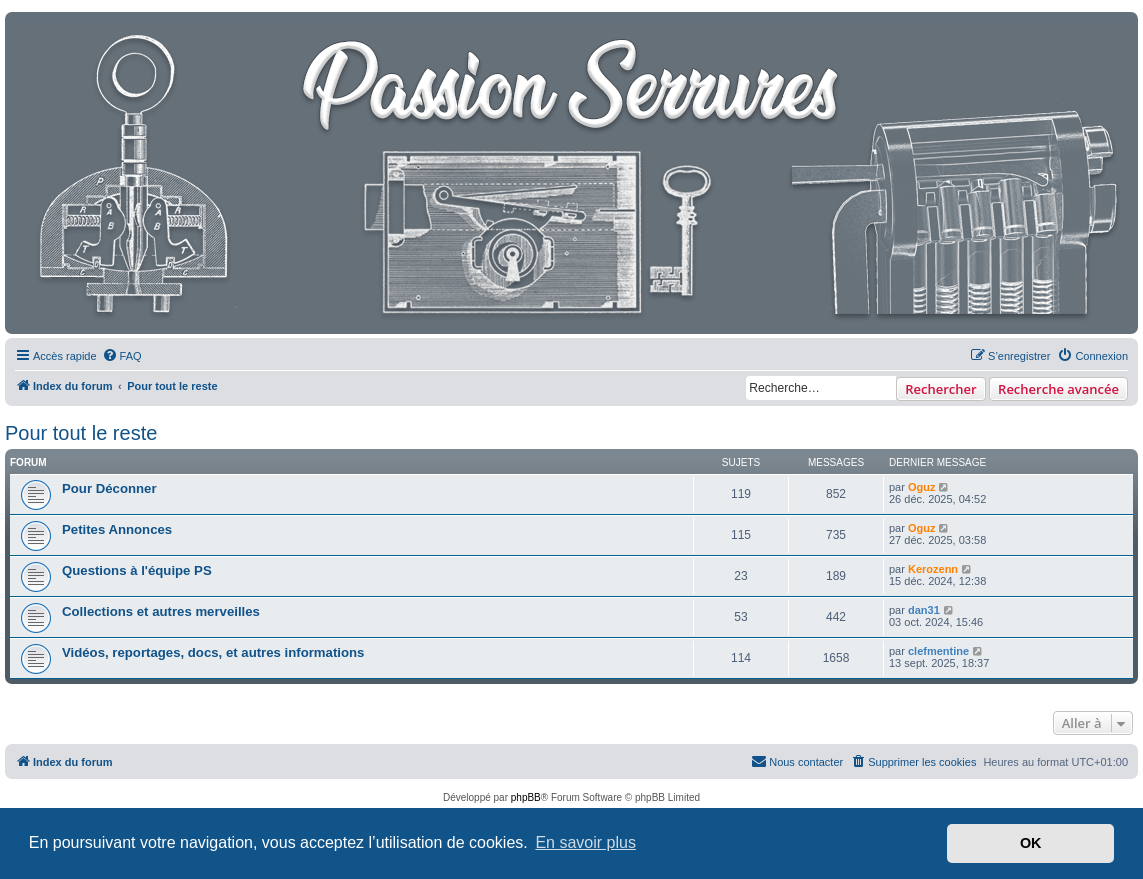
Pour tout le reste (81, 433)
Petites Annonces (117, 529)
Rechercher (940, 389)
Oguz (922, 487)
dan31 (924, 610)
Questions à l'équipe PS (137, 570)
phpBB (526, 797)
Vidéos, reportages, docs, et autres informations (213, 652)
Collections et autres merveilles (161, 611)
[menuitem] (122, 356)
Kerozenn (933, 569)
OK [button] (1031, 843)
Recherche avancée (1058, 389)
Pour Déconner (109, 488)
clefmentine (938, 651)
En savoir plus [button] (585, 842)
